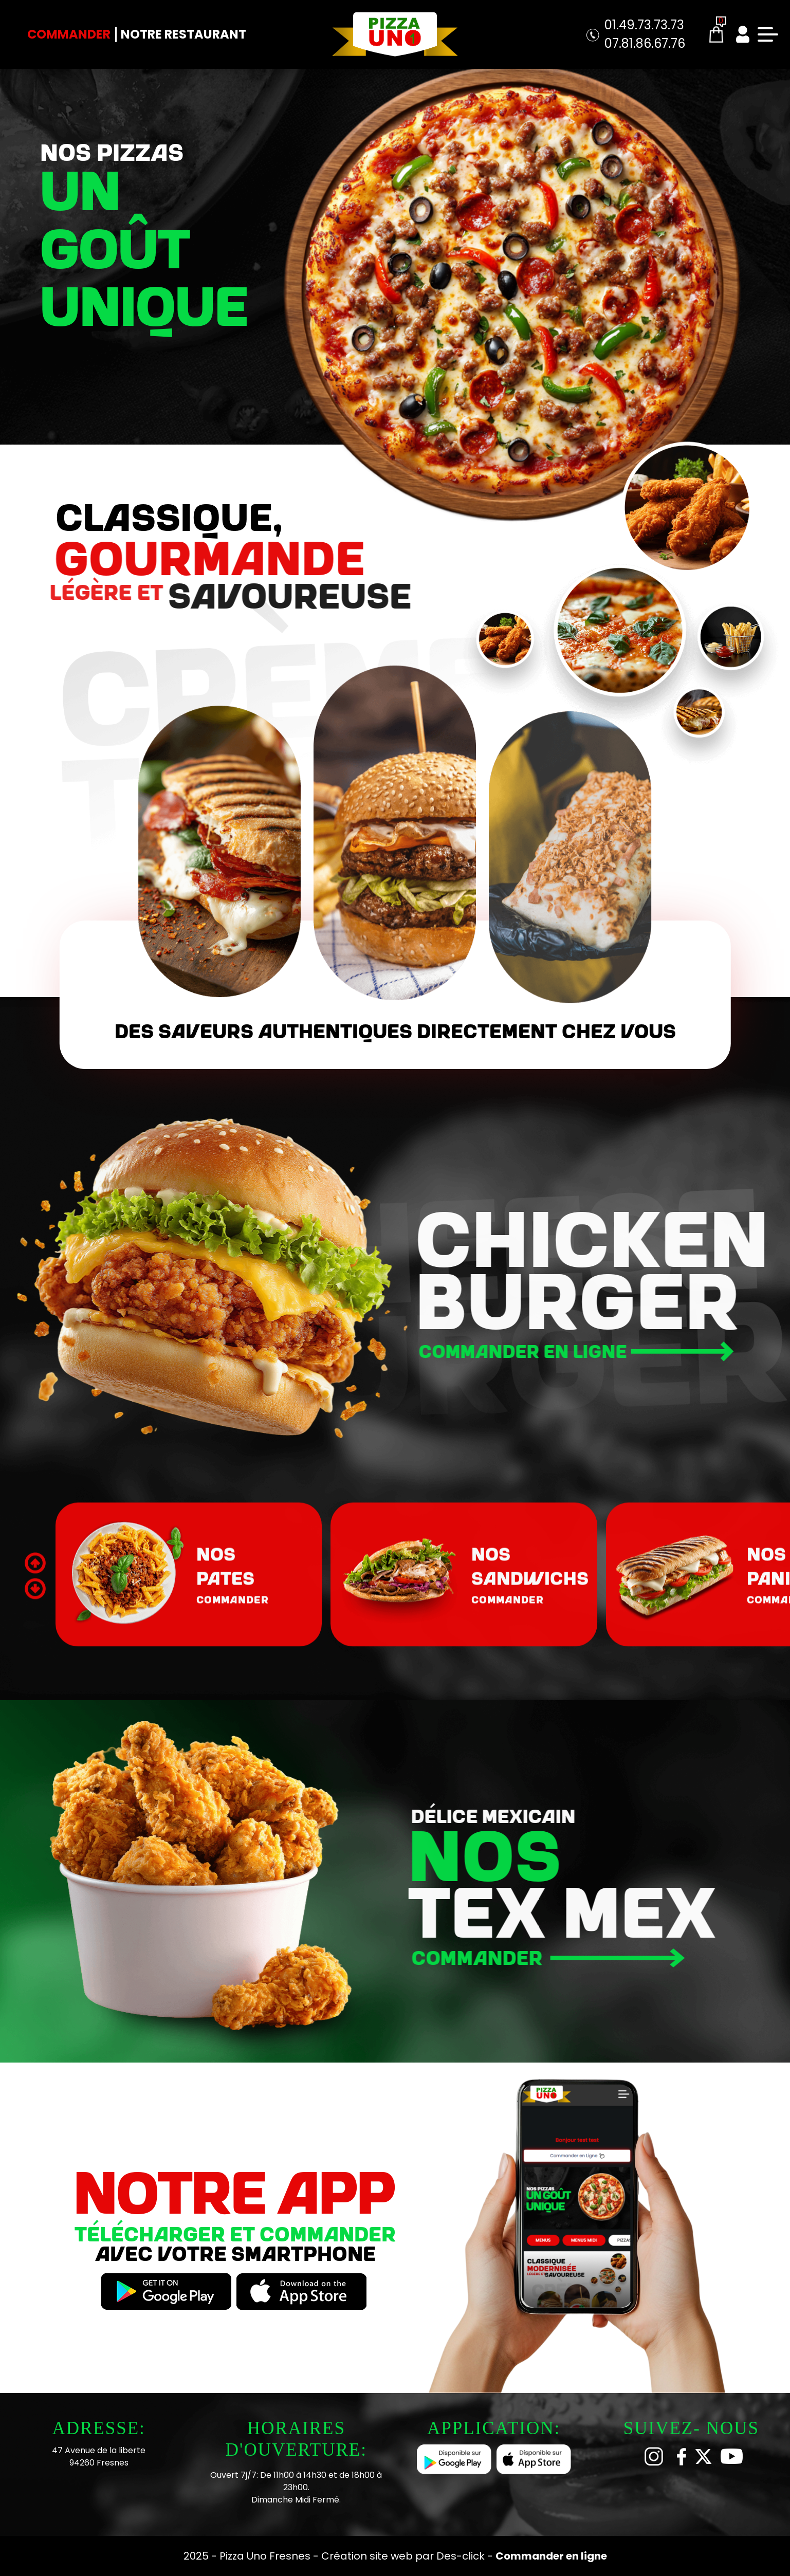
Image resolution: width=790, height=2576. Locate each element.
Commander (69, 34)
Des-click (460, 2556)
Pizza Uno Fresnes (266, 2556)
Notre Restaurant (183, 34)
